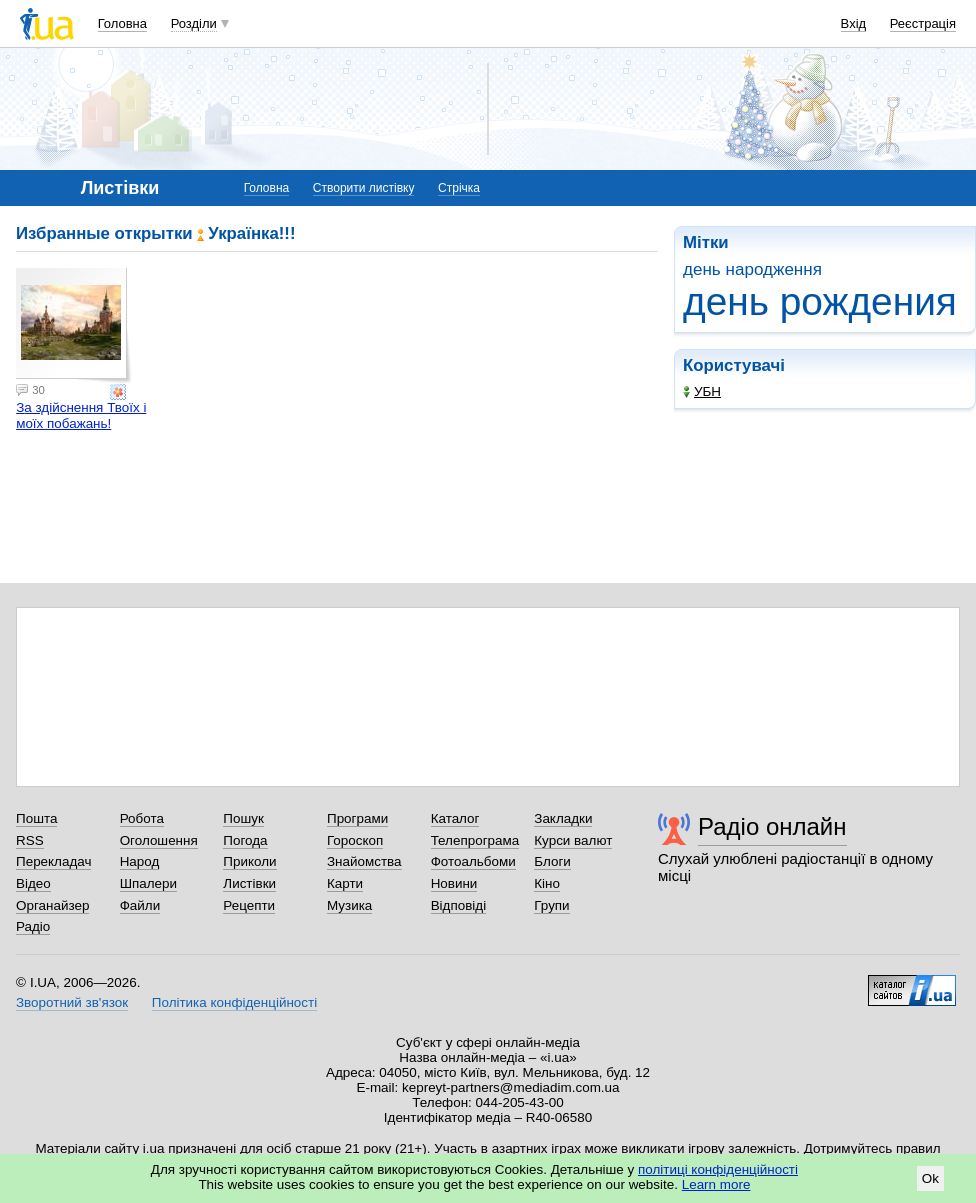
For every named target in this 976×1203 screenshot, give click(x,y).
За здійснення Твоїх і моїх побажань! (81, 415)
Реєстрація (923, 23)
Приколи (249, 861)
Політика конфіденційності (234, 1002)
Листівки (249, 883)
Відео (33, 883)
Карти (345, 883)
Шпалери (148, 883)
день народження (752, 269)
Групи (551, 905)
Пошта (36, 818)
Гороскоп (355, 840)
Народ (140, 861)
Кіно (547, 883)
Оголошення (159, 840)
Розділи (194, 23)
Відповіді (459, 905)
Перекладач (53, 861)
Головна (122, 23)
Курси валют (573, 840)
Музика (349, 905)
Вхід (854, 23)
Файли (140, 905)
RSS (30, 840)
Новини (454, 883)
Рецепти (249, 905)
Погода (245, 840)
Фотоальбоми (473, 861)
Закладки (563, 818)
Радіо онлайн (772, 826)
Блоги (552, 861)
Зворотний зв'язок (72, 1002)
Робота (142, 818)
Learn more (716, 1184)
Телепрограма (475, 840)
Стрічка (459, 188)
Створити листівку (364, 188)
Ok (930, 1178)
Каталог (455, 818)
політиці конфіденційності (718, 1169)
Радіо (33, 926)
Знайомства (364, 861)
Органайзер (52, 905)
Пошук (243, 818)
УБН (702, 391)
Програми (357, 818)
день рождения (820, 301)
